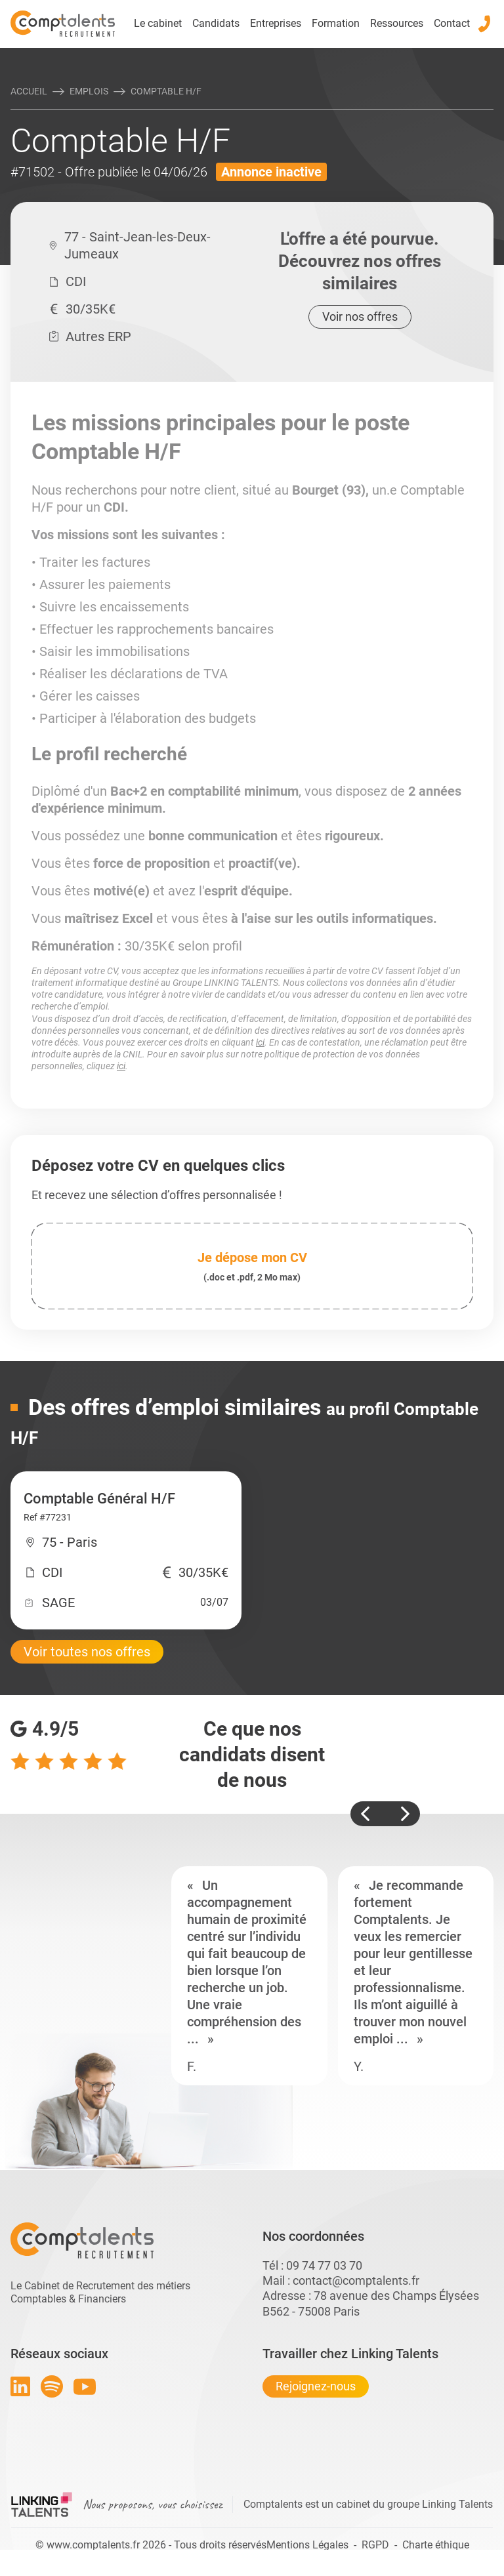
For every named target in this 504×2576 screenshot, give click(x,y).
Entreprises (275, 23)
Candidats (216, 23)
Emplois (89, 91)
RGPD (375, 2545)
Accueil (28, 91)
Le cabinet (158, 23)
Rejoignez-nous (316, 2386)
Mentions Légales (307, 2545)
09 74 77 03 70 (324, 2265)
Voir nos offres (360, 316)
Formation (336, 23)
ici (260, 1042)
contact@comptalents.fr (356, 2280)
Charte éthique (435, 2545)
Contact (452, 23)
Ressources (396, 23)
